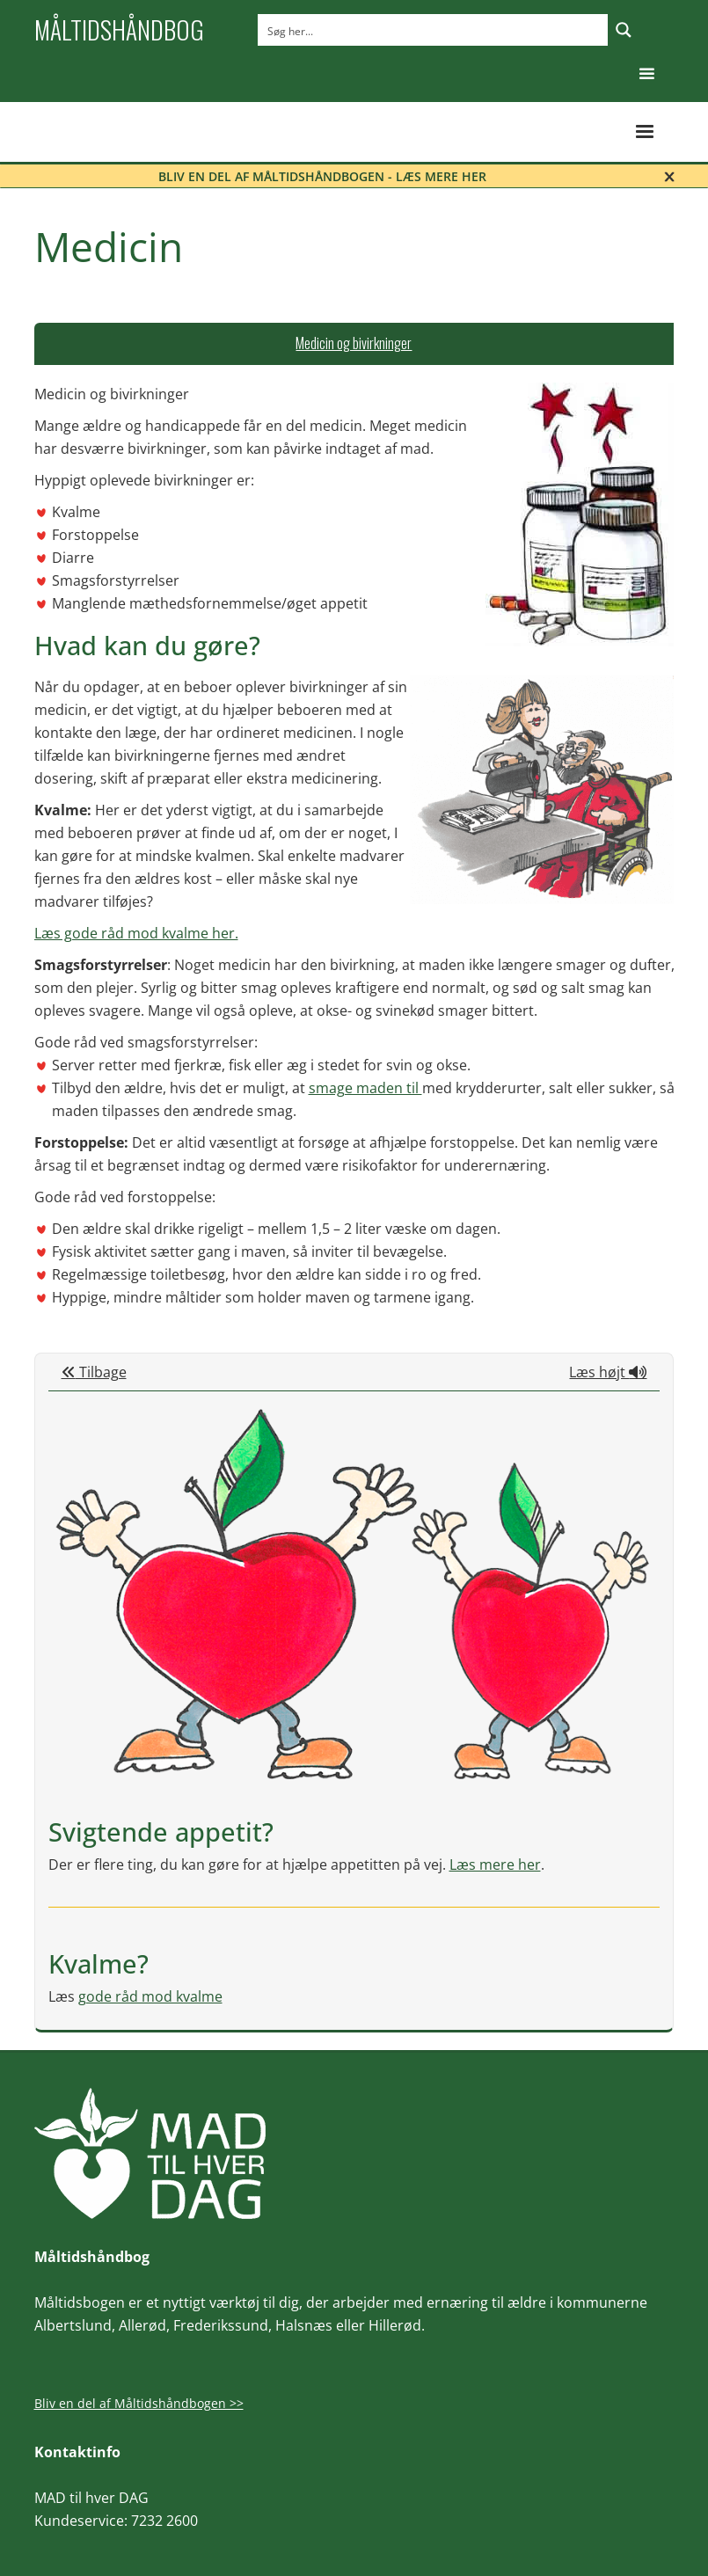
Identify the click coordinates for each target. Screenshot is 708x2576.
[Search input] (434, 30)
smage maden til (365, 1088)
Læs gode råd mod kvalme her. (136, 933)
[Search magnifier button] (623, 30)
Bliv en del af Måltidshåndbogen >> (139, 2403)
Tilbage (94, 1372)
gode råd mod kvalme (150, 1996)
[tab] (354, 344)
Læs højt (607, 1372)
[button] (647, 74)
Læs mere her (495, 1864)
